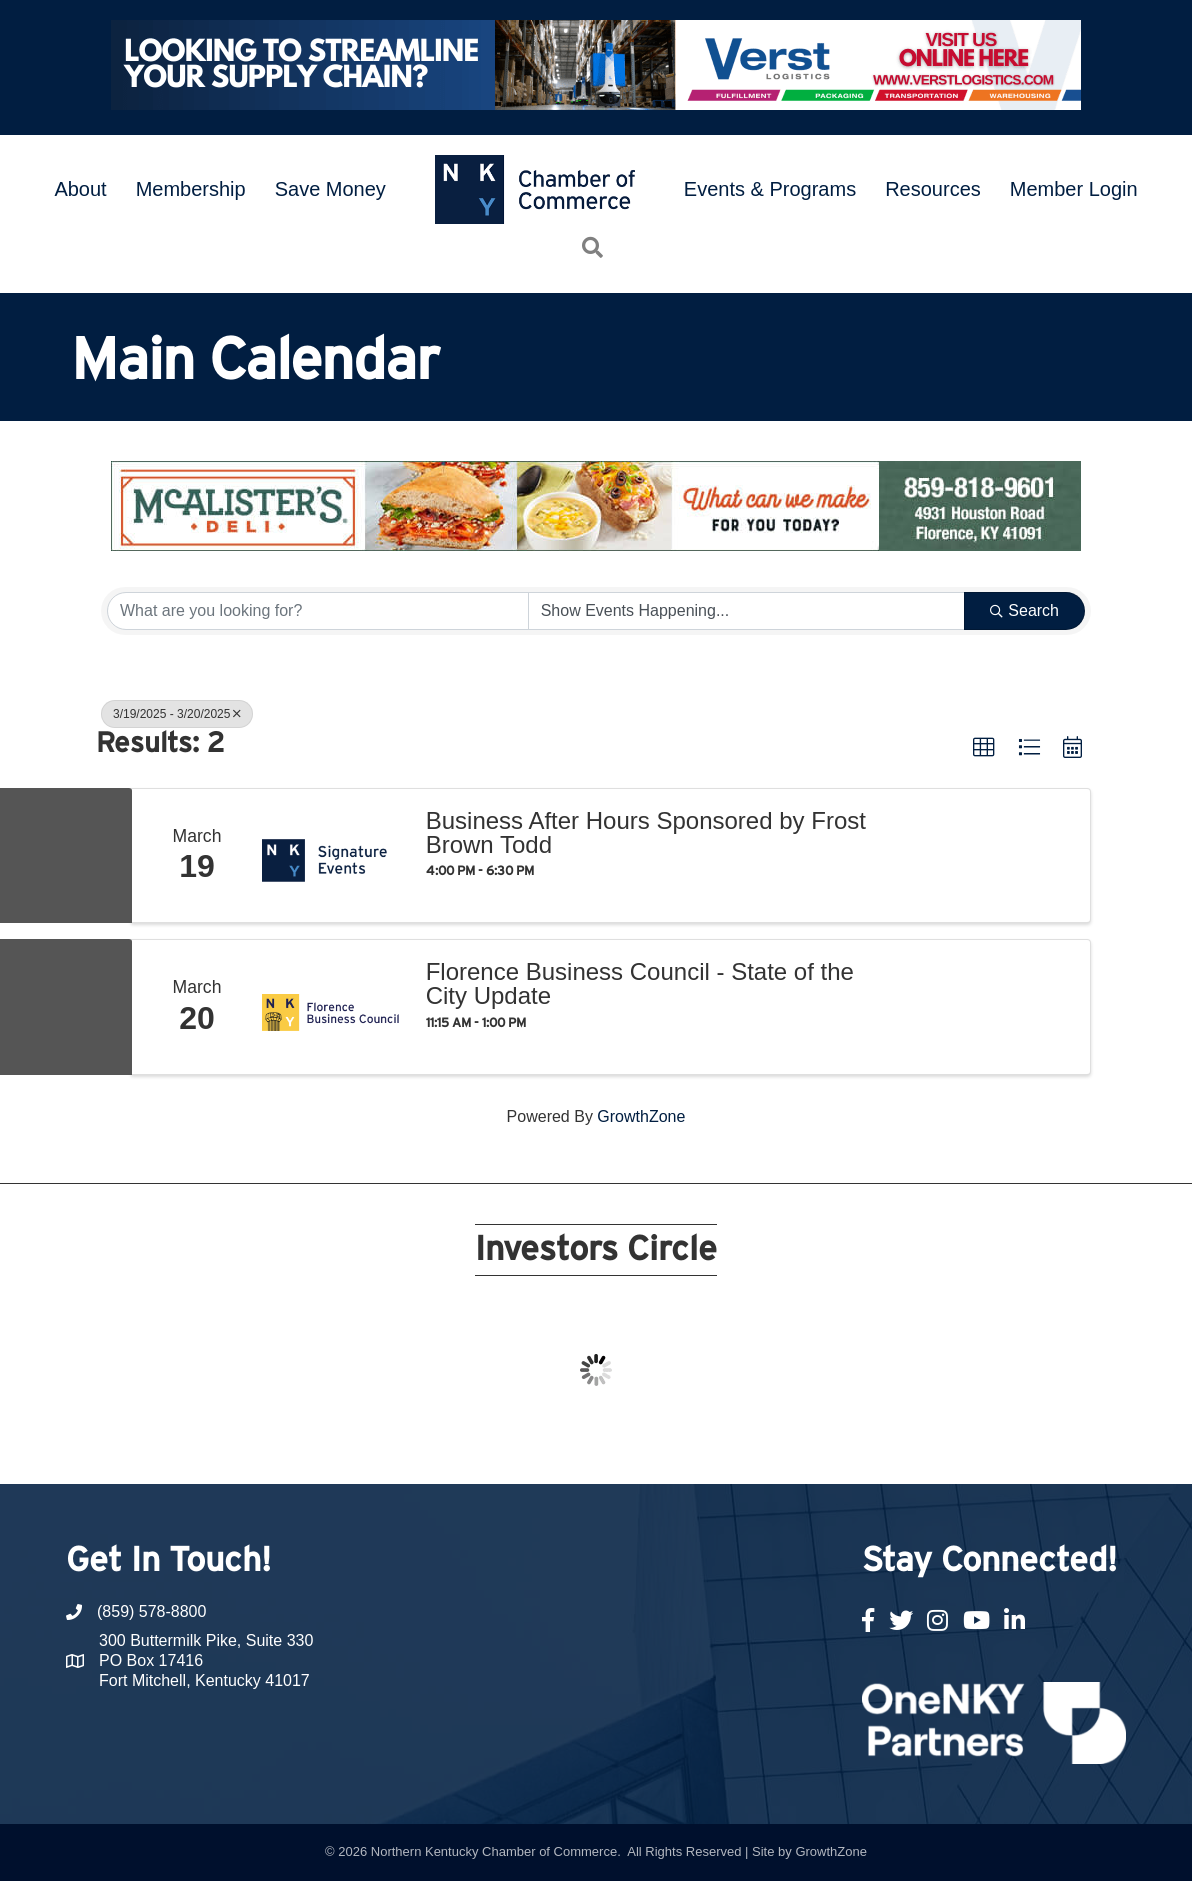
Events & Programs (770, 189)
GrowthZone (641, 1116)
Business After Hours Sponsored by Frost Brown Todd (646, 833)
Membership (191, 189)
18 (764, 1447)
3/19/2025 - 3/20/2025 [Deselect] (177, 714)
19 (788, 1447)
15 (692, 1447)
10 (572, 1447)
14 (668, 1447)
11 (596, 1447)
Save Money (330, 189)
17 (740, 1447)
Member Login (1074, 189)
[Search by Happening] (747, 611)
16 (716, 1447)
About (80, 189)
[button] (984, 748)
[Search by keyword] (318, 611)
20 (812, 1447)
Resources (933, 189)
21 (836, 1447)
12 (620, 1447)
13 (644, 1447)
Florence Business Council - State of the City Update (640, 984)
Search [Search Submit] (1024, 610)
